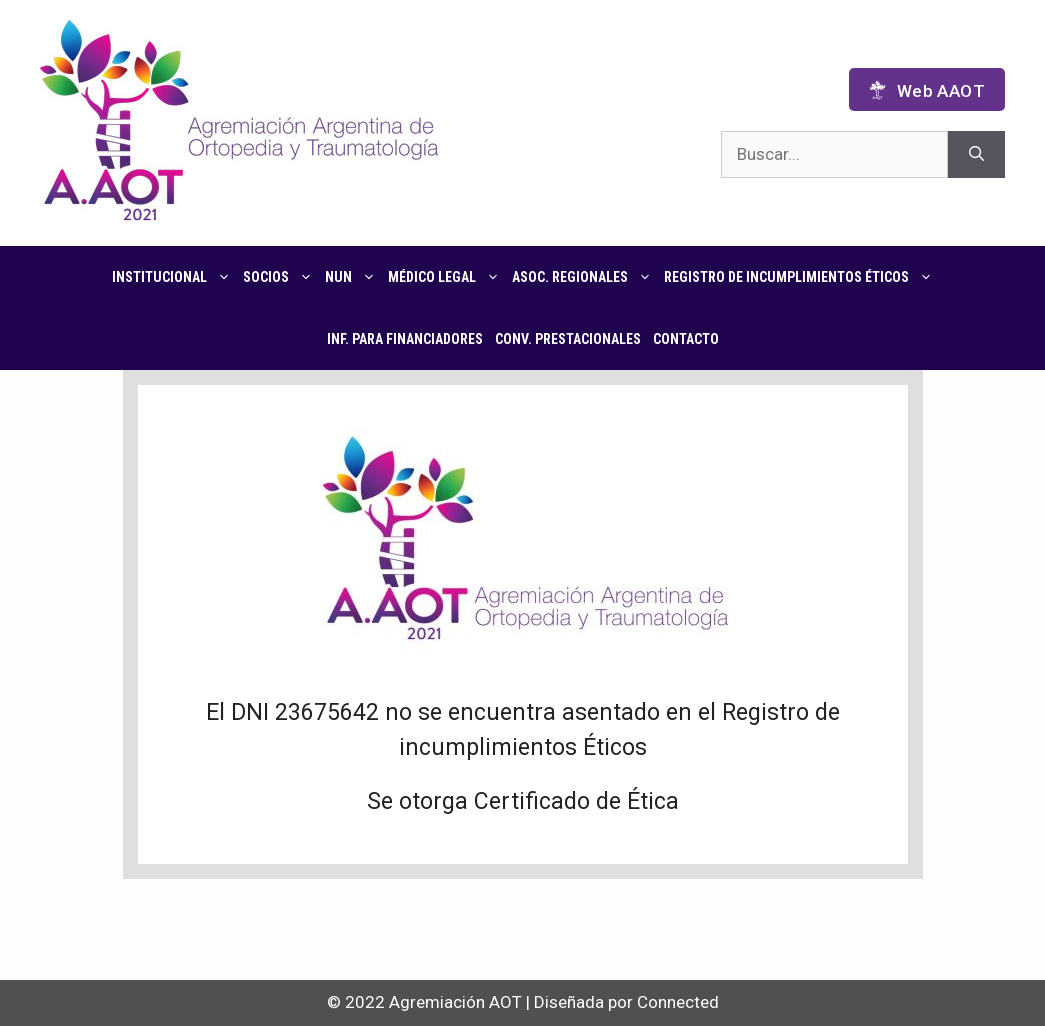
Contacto (686, 339)
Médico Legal (447, 277)
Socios (281, 277)
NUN (353, 277)
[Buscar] (976, 155)
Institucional (174, 277)
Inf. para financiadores (405, 339)
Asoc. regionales (585, 277)
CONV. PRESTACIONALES (568, 339)
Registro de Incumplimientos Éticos (801, 277)
